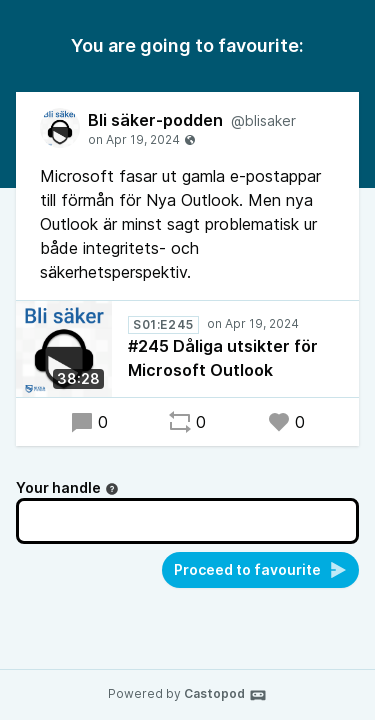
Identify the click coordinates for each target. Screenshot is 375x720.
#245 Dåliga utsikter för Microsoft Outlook (223, 358)
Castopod (225, 695)
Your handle (67, 487)
